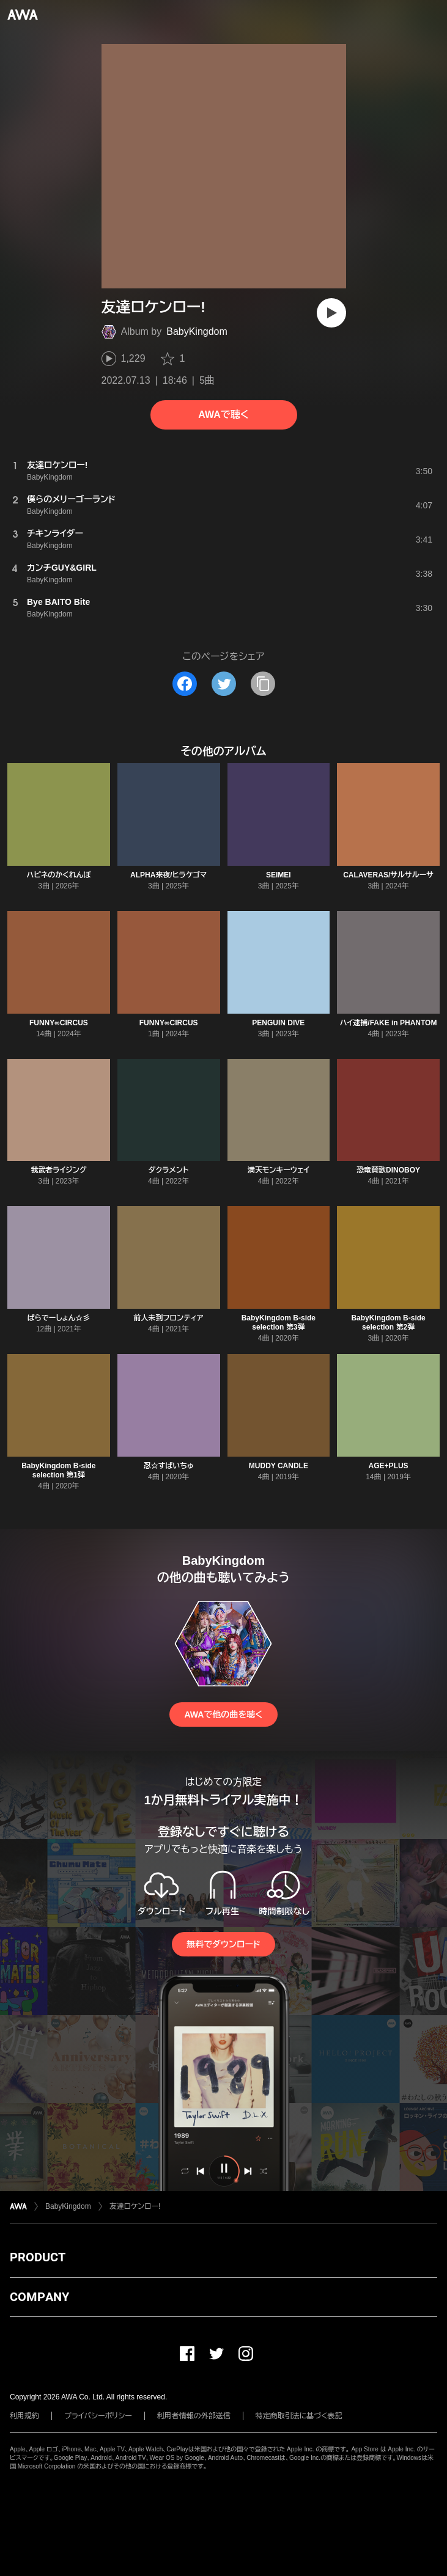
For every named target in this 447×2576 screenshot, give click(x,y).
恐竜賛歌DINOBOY (388, 1170)
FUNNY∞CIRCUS (58, 1023)
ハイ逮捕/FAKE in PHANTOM (388, 1023)
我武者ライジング (58, 1170)
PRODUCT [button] (37, 2257)
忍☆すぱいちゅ (169, 1466)
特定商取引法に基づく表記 (299, 2416)
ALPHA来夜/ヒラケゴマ (168, 875)
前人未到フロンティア (169, 1318)
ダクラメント (169, 1170)
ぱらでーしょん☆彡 (58, 1318)
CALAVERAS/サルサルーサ (388, 875)
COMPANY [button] (39, 2296)
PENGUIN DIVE (278, 1023)
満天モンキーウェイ (278, 1170)
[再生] (331, 312)
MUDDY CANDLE (278, 1466)
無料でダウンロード (223, 1944)
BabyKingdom (196, 331)
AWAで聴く (223, 414)
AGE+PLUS (388, 1466)
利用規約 (24, 2416)
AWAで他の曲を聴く (223, 1714)
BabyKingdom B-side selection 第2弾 (388, 1322)
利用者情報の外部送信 (194, 2416)
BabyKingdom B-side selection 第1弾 (58, 1470)
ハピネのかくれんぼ (59, 875)
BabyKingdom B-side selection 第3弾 (279, 1322)
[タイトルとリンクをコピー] (263, 683)
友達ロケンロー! (135, 2206)
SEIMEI (278, 875)
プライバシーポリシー (98, 2416)
